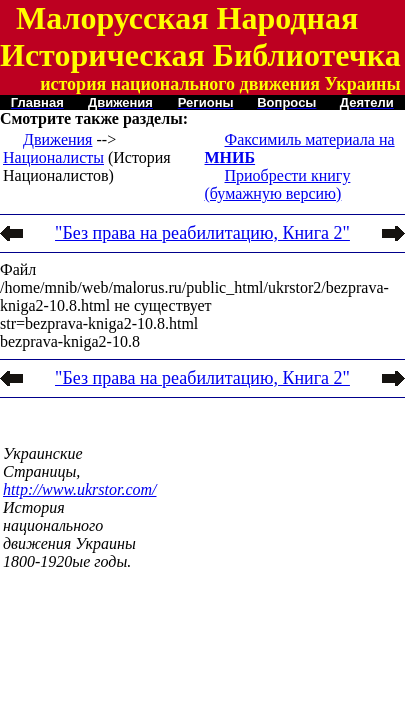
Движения (57, 139)
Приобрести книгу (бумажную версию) (278, 184)
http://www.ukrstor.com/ (80, 489)
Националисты (53, 157)
